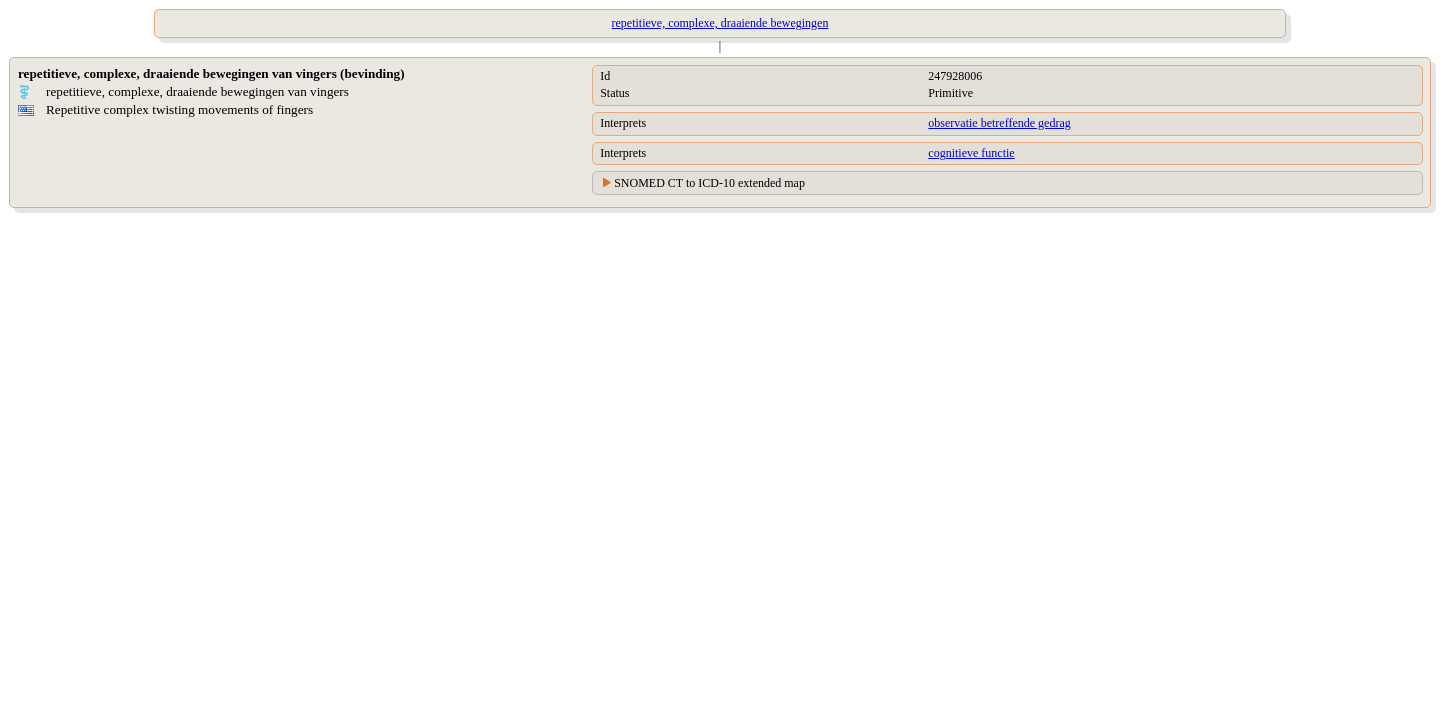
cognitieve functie (971, 153)
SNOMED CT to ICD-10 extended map (709, 183)
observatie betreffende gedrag (999, 123)
